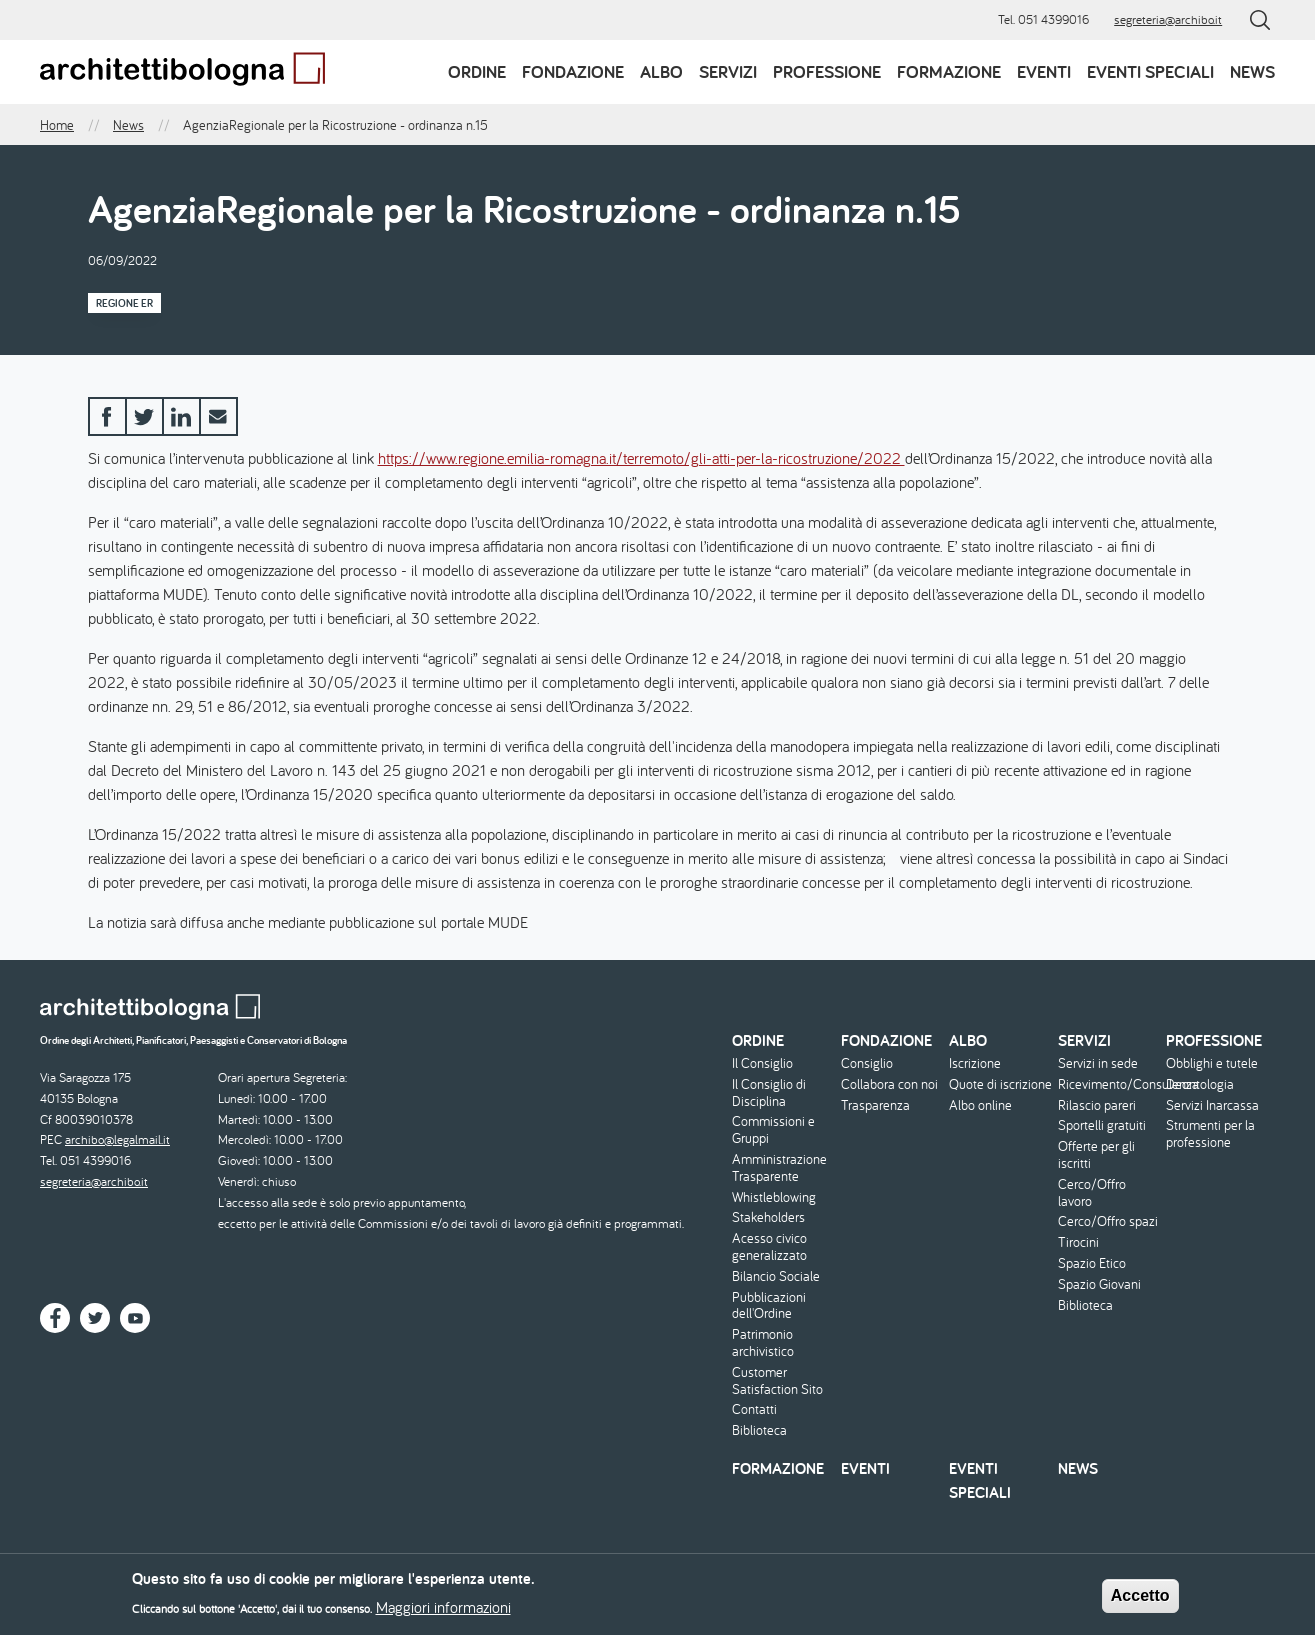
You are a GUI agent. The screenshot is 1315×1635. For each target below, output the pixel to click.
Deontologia (1200, 1084)
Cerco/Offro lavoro (1092, 1193)
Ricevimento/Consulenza (1110, 1084)
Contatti (754, 1409)
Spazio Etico (1092, 1263)
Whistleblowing (774, 1197)
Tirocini (1078, 1242)
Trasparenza (875, 1105)
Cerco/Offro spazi (1108, 1221)
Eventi (1044, 71)
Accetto (1140, 1602)
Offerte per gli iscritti (1096, 1155)
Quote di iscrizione (1000, 1084)
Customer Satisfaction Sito (777, 1381)
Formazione (949, 71)
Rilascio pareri (1097, 1105)
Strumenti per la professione (1210, 1134)
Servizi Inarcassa (1212, 1105)
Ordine (477, 71)
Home (57, 125)
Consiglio (867, 1063)
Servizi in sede (1098, 1063)
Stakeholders (768, 1217)
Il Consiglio (762, 1063)
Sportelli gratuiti (1102, 1125)
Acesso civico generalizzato (769, 1247)
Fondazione (573, 71)
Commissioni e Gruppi (773, 1130)
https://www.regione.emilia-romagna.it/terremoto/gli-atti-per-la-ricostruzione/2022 (641, 458)
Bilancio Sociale (776, 1276)
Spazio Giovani (1099, 1284)
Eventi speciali (1150, 71)
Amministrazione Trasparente (779, 1168)
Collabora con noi (889, 1084)
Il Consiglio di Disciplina (769, 1093)
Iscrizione (975, 1063)
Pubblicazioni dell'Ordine (769, 1306)
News (1252, 71)
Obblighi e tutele (1212, 1063)
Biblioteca (759, 1430)
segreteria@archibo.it (1168, 19)
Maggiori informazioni (443, 1614)
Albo (661, 71)
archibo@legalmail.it (117, 1139)
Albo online (980, 1105)
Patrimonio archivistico (763, 1343)
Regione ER (124, 303)
